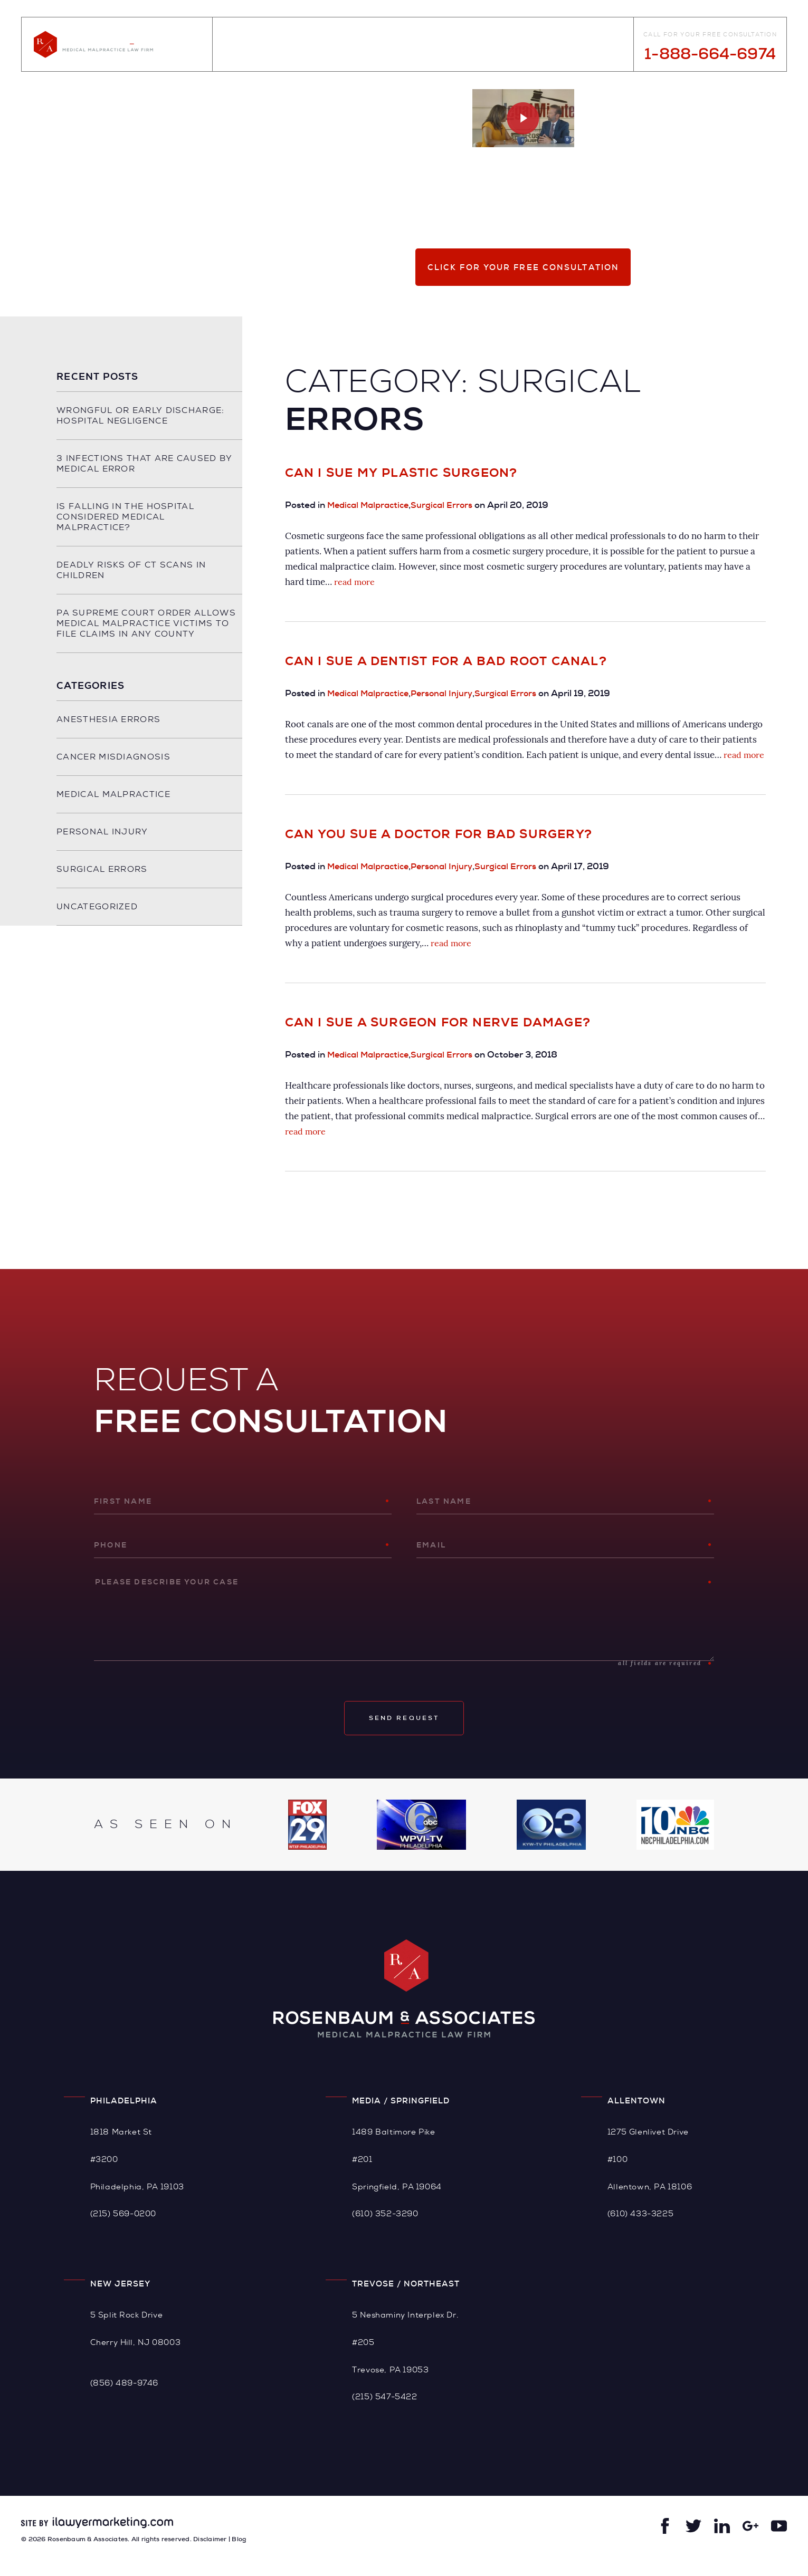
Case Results (442, 44)
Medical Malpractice (371, 505)
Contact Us (602, 44)
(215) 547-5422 (384, 2412)
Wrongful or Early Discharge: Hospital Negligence (140, 415)
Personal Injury (449, 693)
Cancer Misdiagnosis (113, 767)
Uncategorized (97, 916)
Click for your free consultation (523, 267)
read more (355, 582)
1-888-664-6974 (709, 54)
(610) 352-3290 (385, 2229)
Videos (549, 44)
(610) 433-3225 (640, 2229)
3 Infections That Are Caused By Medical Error (136, 463)
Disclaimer (210, 2554)
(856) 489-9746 (124, 2398)
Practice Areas (331, 44)
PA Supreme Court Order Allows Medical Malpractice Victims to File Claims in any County (135, 628)
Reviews (502, 44)
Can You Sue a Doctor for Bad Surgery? (438, 849)
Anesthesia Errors (108, 729)
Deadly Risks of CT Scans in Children (131, 570)
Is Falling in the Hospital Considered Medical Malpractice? (125, 517)
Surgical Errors (448, 505)
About (271, 44)
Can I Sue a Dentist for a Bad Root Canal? (446, 661)
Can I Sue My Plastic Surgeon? (401, 472)
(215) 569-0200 (123, 2229)
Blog (389, 44)
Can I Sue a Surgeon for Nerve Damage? (438, 1037)
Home (231, 44)
